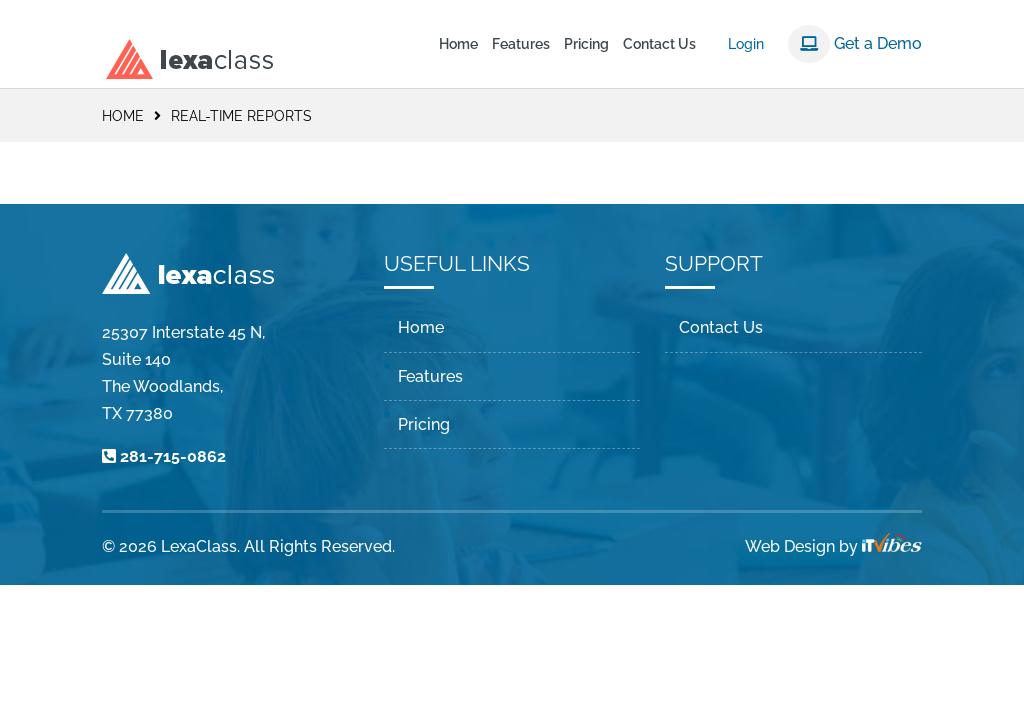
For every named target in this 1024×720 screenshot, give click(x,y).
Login (746, 44)
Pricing (586, 44)
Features (521, 44)
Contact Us (659, 44)
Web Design (790, 546)
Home (458, 44)
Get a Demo (855, 43)
